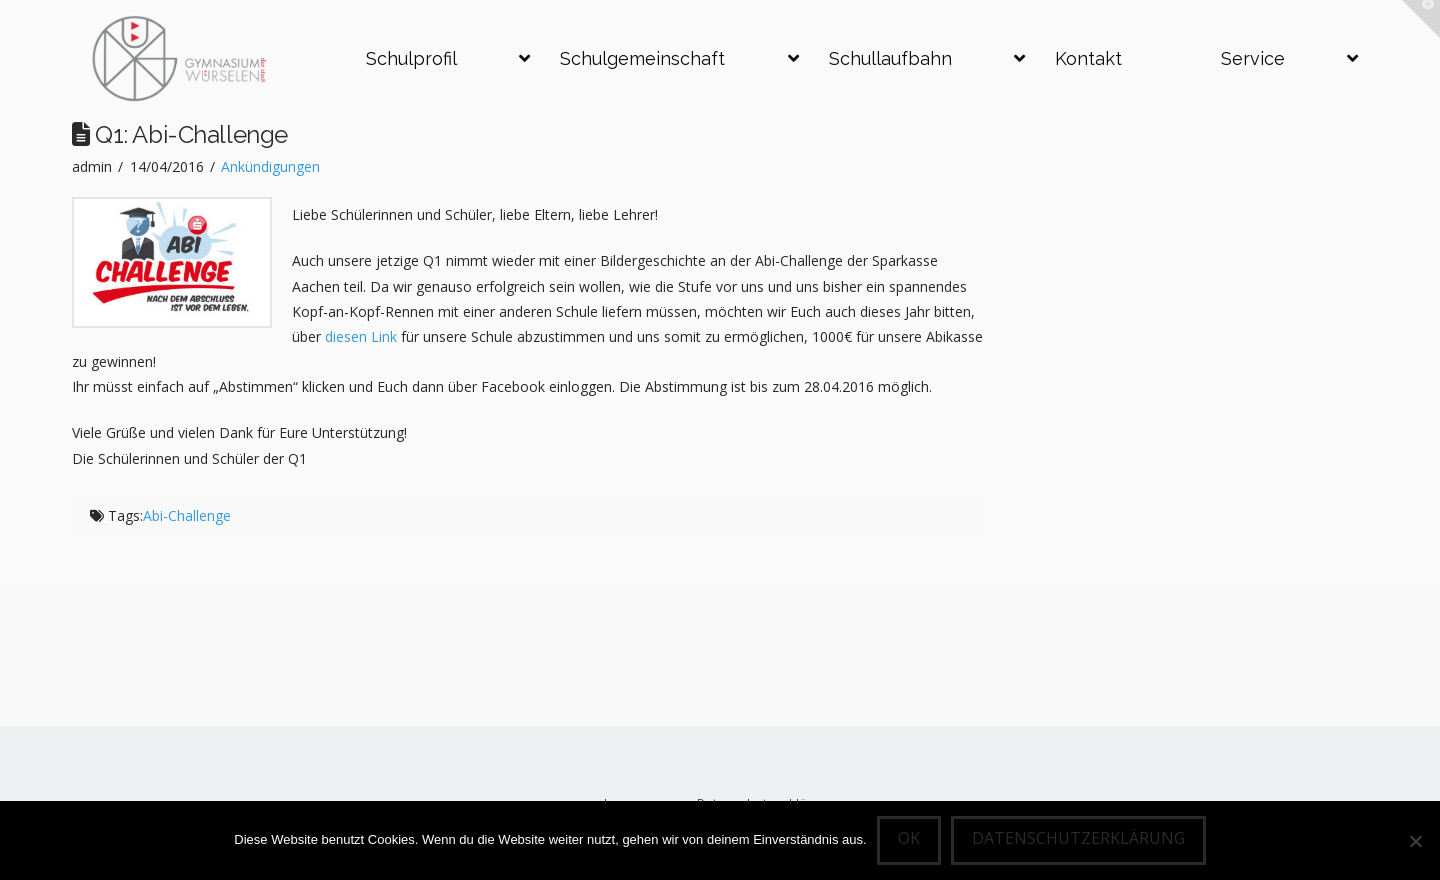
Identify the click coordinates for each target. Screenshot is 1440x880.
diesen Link (363, 336)
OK (909, 838)
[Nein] (1415, 841)
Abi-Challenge (187, 515)
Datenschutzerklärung (1078, 838)
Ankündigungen (270, 166)
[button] (1421, 19)
